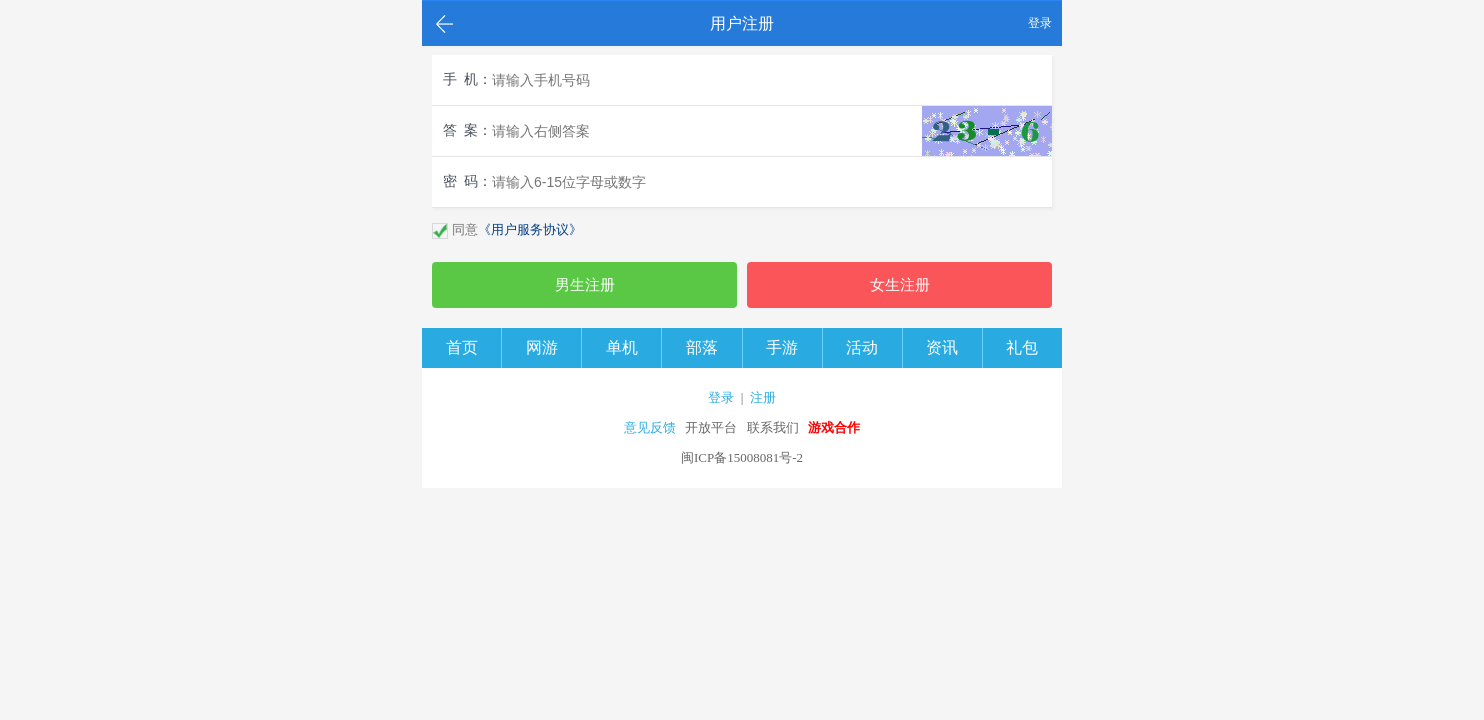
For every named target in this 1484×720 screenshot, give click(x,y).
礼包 (1022, 347)
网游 (542, 347)
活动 (862, 347)
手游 (782, 347)
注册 (763, 397)
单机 (622, 347)
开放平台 (711, 427)
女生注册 (900, 285)
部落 (702, 347)
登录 (1040, 23)
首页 (462, 347)
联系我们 (773, 427)
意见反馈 (650, 427)
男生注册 (585, 285)
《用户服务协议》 (530, 229)
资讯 (942, 347)
